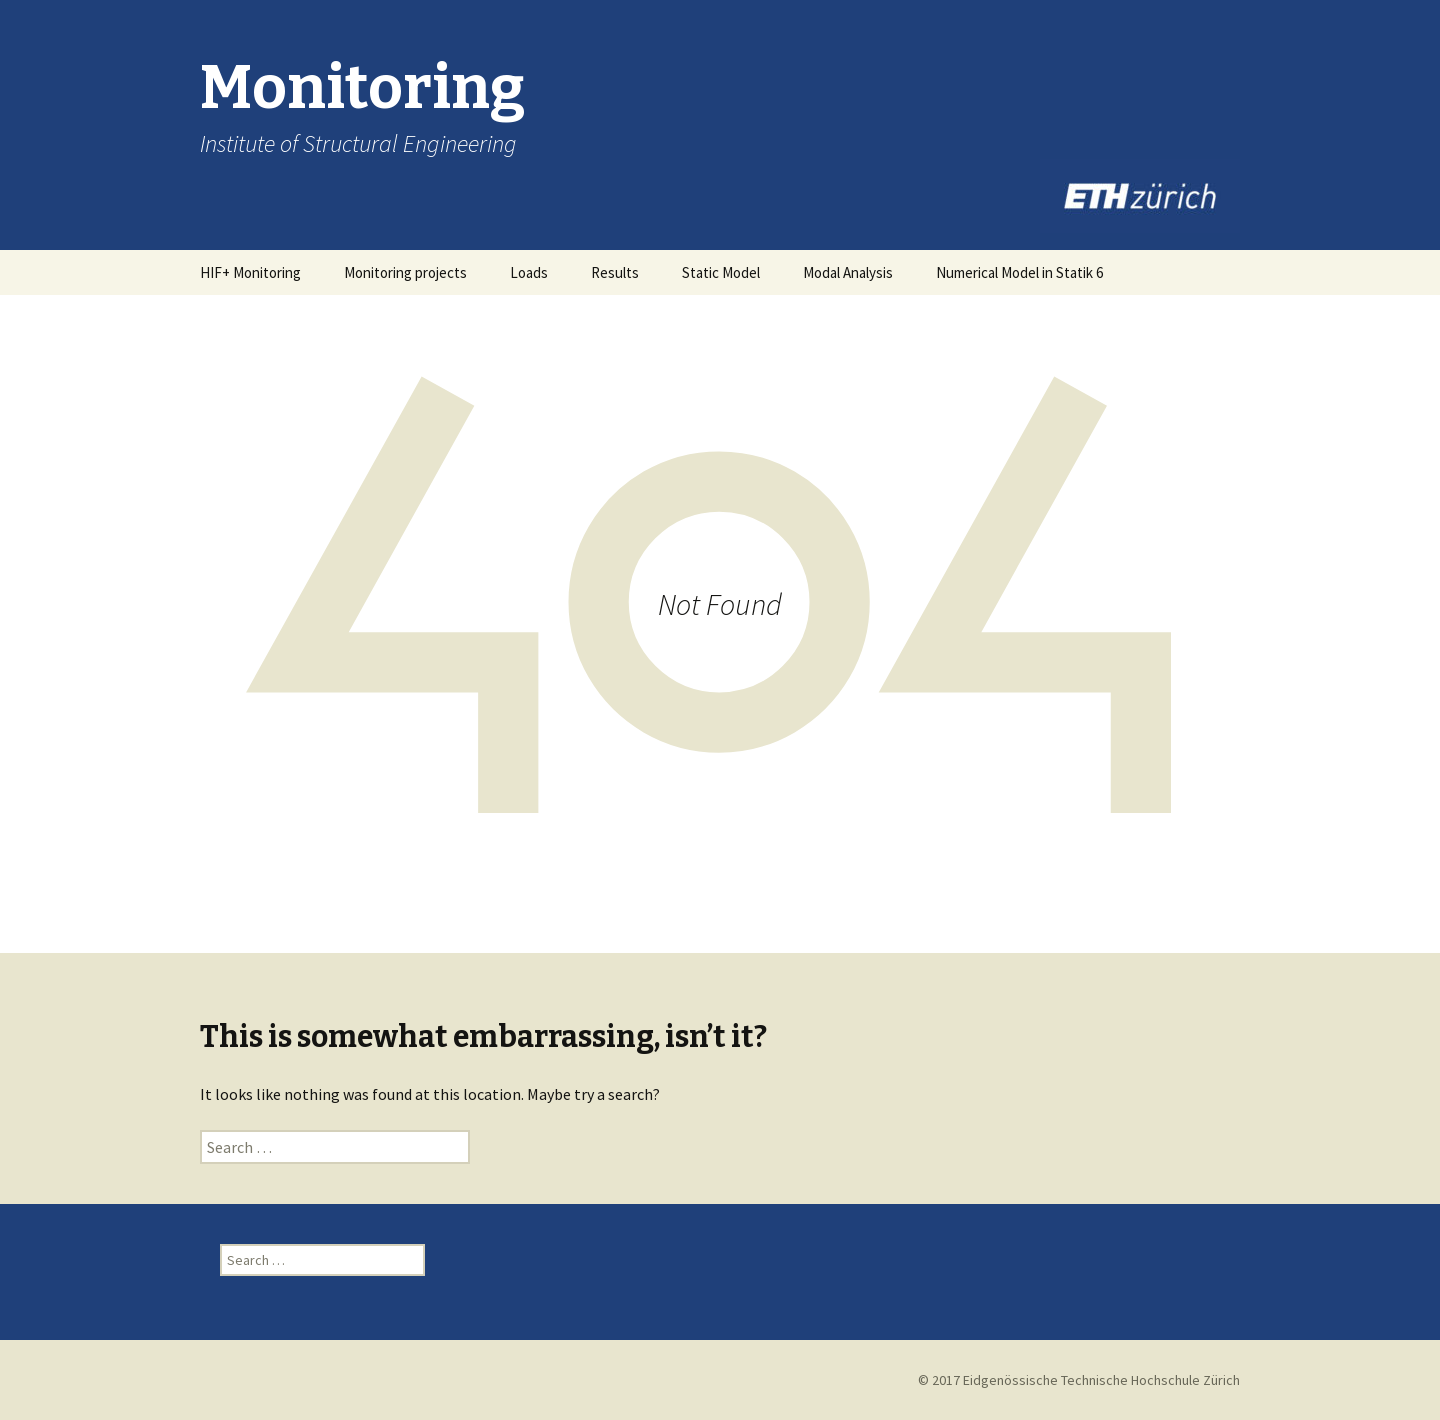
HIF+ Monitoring (250, 272)
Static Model (721, 272)
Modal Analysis (848, 272)
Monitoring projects (405, 272)
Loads (529, 272)
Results (615, 272)
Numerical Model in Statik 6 (1019, 272)
